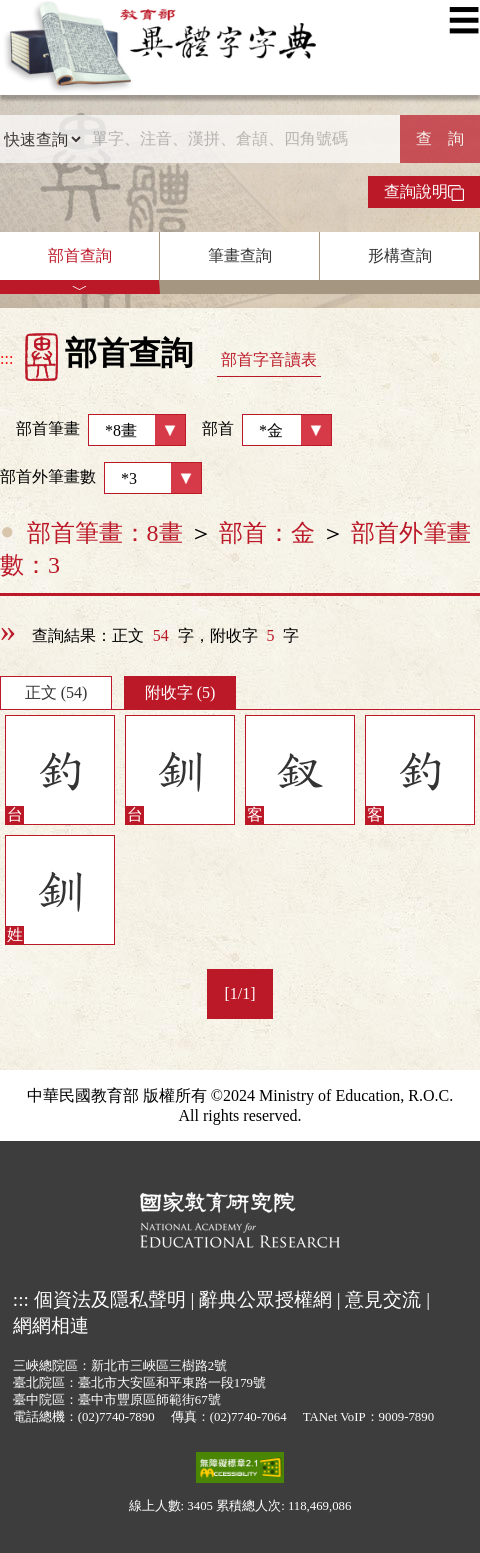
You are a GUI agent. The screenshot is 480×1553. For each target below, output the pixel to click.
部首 (267, 430)
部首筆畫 (93, 430)
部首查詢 (80, 255)
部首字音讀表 (269, 359)
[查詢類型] (42, 139)
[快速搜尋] (241, 139)
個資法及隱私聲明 (110, 1299)
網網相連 (51, 1325)
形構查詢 (400, 255)
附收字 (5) (180, 692)
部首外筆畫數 (101, 478)
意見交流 (383, 1299)
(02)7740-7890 (116, 1417)
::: (6, 358)
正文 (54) (56, 692)
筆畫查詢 (240, 255)
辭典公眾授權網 (265, 1299)
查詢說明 (424, 192)
